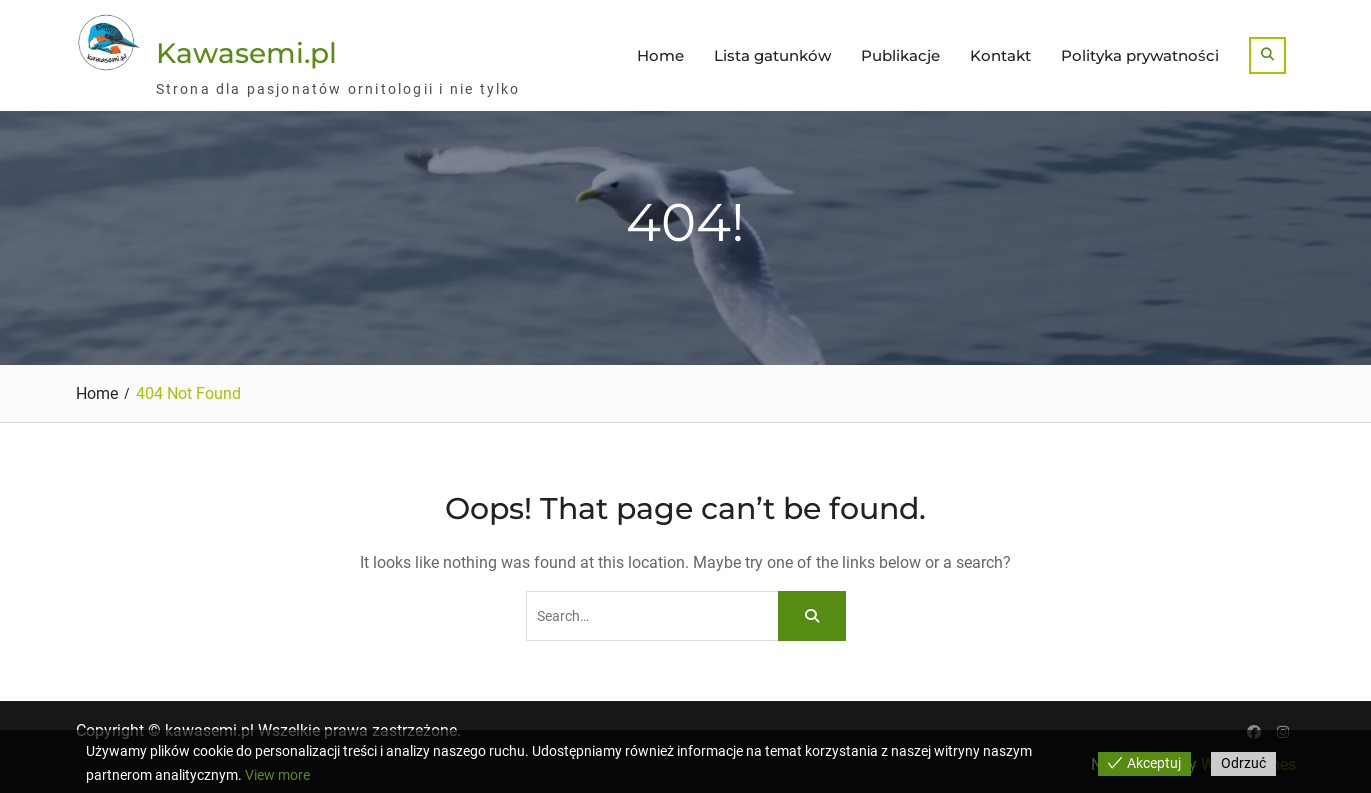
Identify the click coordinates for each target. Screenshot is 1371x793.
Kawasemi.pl (246, 53)
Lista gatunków (772, 55)
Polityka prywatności (1140, 55)
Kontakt (1000, 55)
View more (277, 775)
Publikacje (900, 55)
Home (660, 55)
